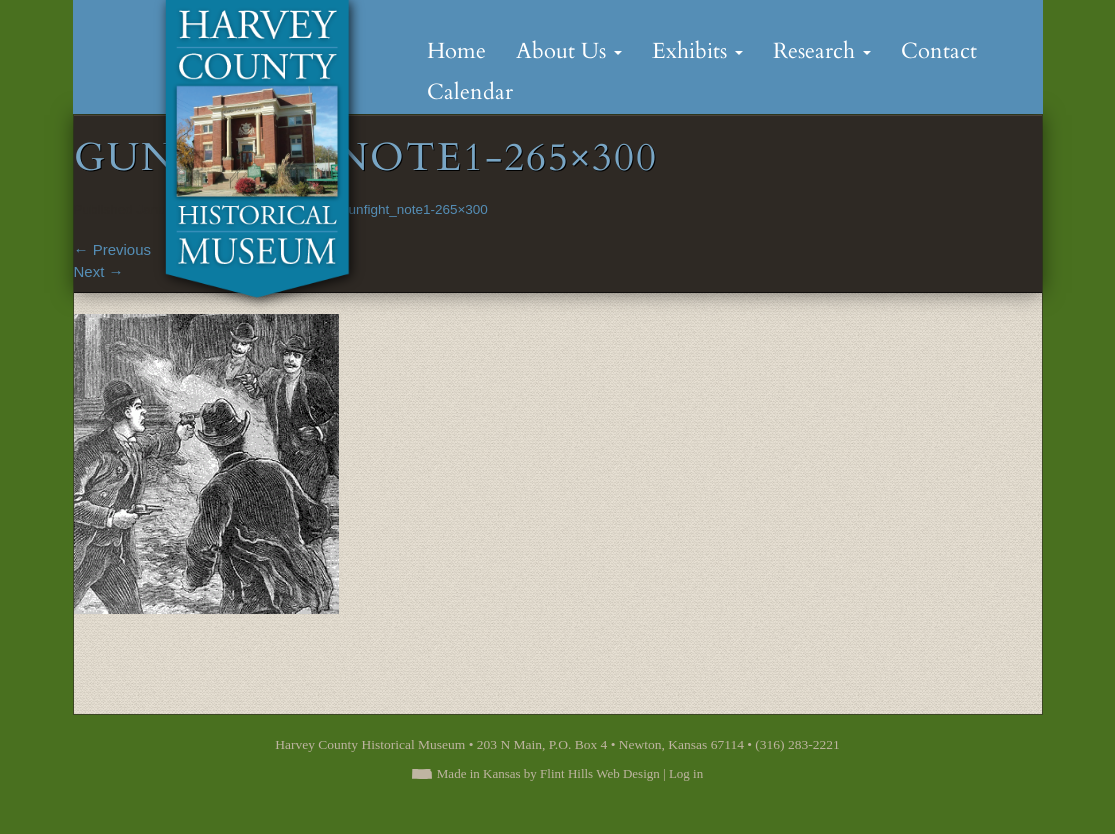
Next (99, 271)
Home (456, 51)
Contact (939, 51)
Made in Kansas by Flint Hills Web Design (548, 773)
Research (822, 51)
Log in (686, 773)
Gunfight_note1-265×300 (413, 209)
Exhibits (697, 51)
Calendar (470, 92)
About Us (569, 51)
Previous (113, 249)
